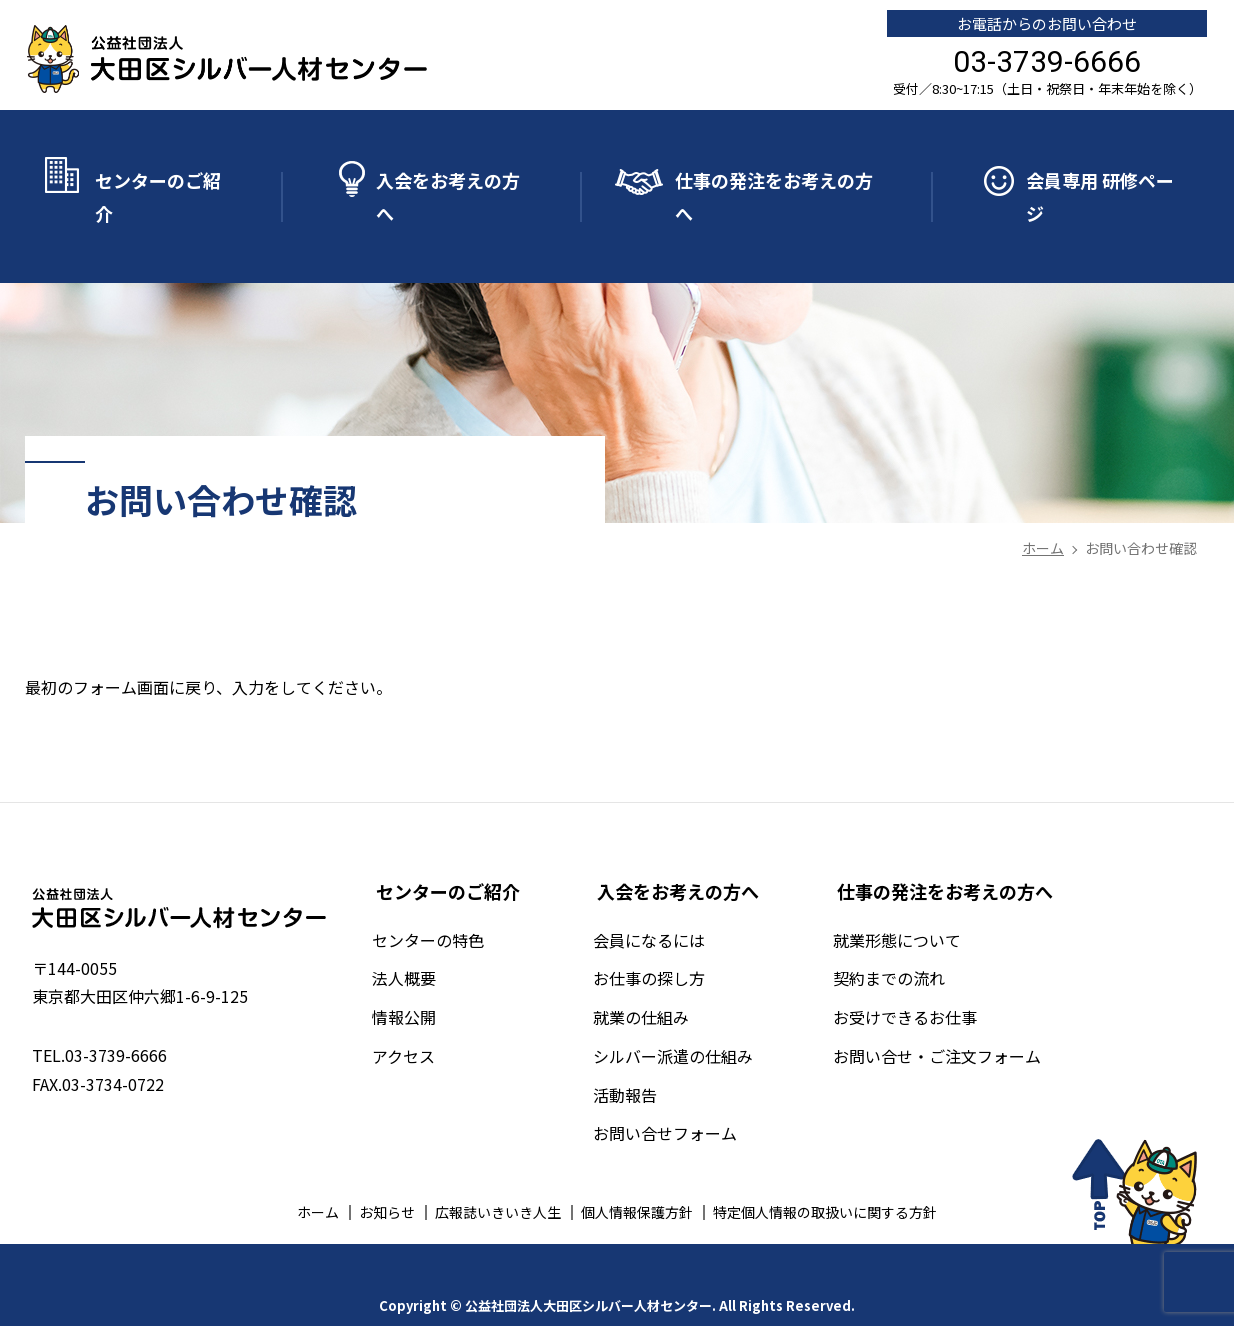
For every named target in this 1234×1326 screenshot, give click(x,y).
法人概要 (427, 937)
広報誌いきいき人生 (498, 1171)
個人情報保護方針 (637, 1171)
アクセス (426, 1014)
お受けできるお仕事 (913, 976)
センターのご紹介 (158, 182)
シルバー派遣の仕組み (689, 1014)
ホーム (318, 1171)
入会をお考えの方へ (448, 182)
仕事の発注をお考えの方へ (774, 182)
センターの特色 (451, 898)
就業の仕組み (657, 976)
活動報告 (641, 1053)
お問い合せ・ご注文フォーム (945, 1014)
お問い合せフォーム (681, 1092)
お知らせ (387, 1171)
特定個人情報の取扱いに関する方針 (825, 1171)
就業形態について (905, 898)
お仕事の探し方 (665, 937)
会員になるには (665, 898)
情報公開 (427, 976)
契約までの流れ (897, 937)
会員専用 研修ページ (1100, 182)
